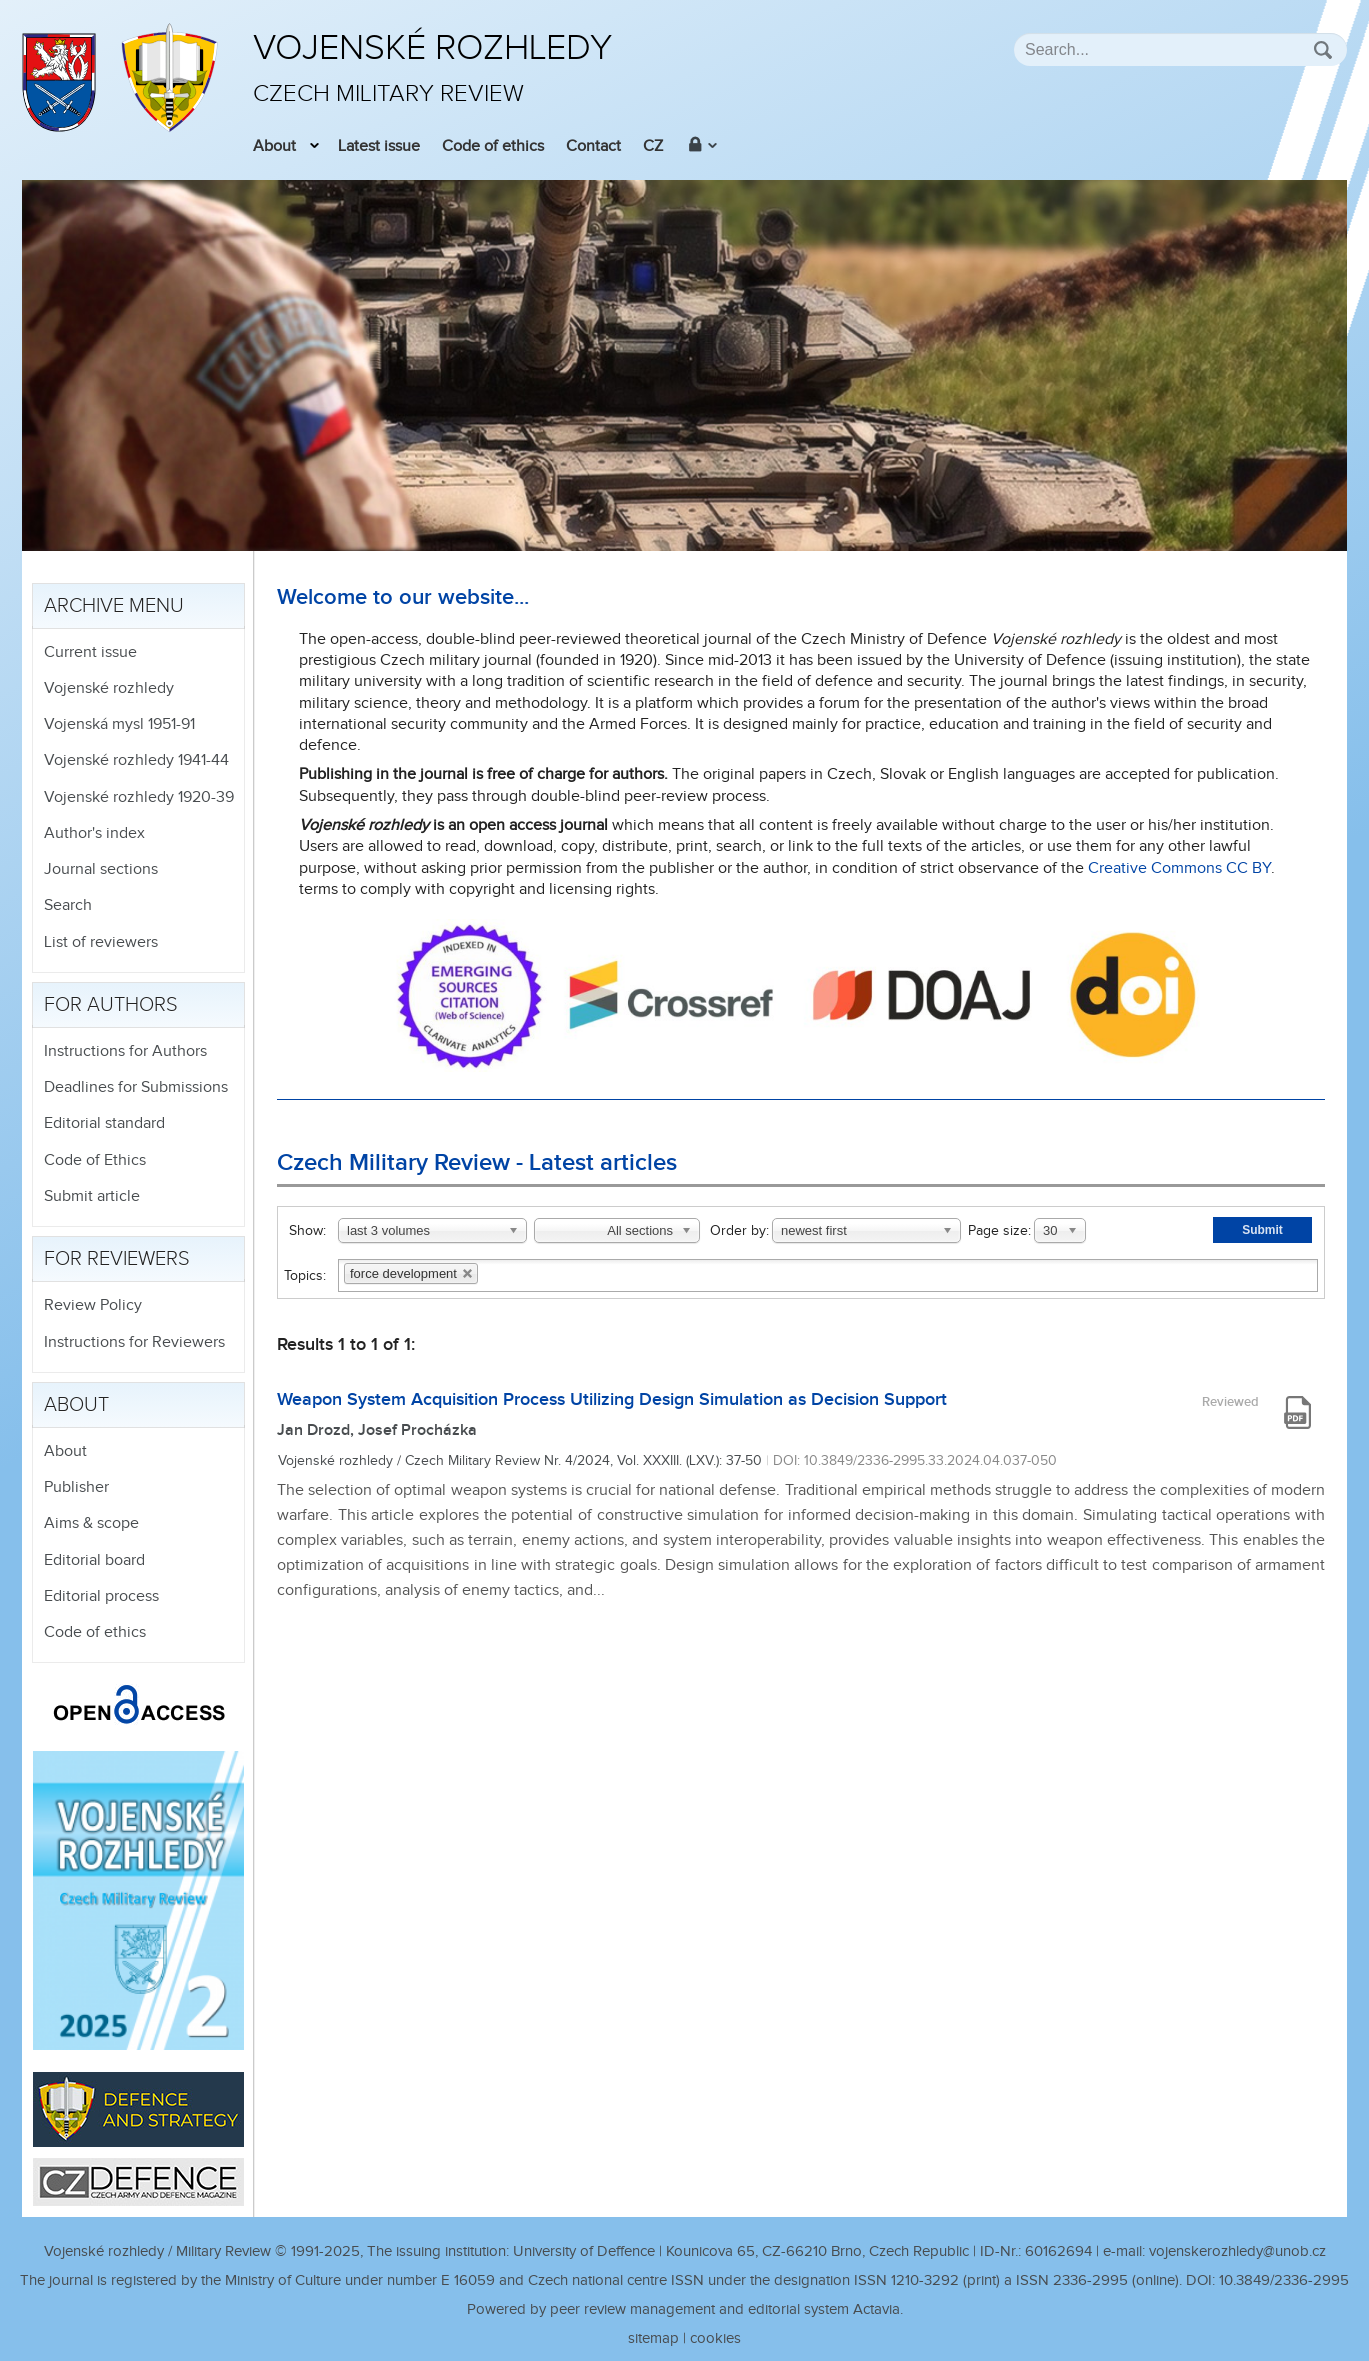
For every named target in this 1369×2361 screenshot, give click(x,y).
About (274, 146)
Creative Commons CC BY (1179, 868)
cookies (715, 2338)
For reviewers (117, 1259)
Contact (593, 146)
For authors (111, 1005)
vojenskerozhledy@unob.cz (1237, 2251)
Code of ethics (493, 146)
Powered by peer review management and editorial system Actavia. (685, 2309)
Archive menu (114, 606)
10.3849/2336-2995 (1284, 2280)
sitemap (653, 2338)
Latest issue (379, 146)
